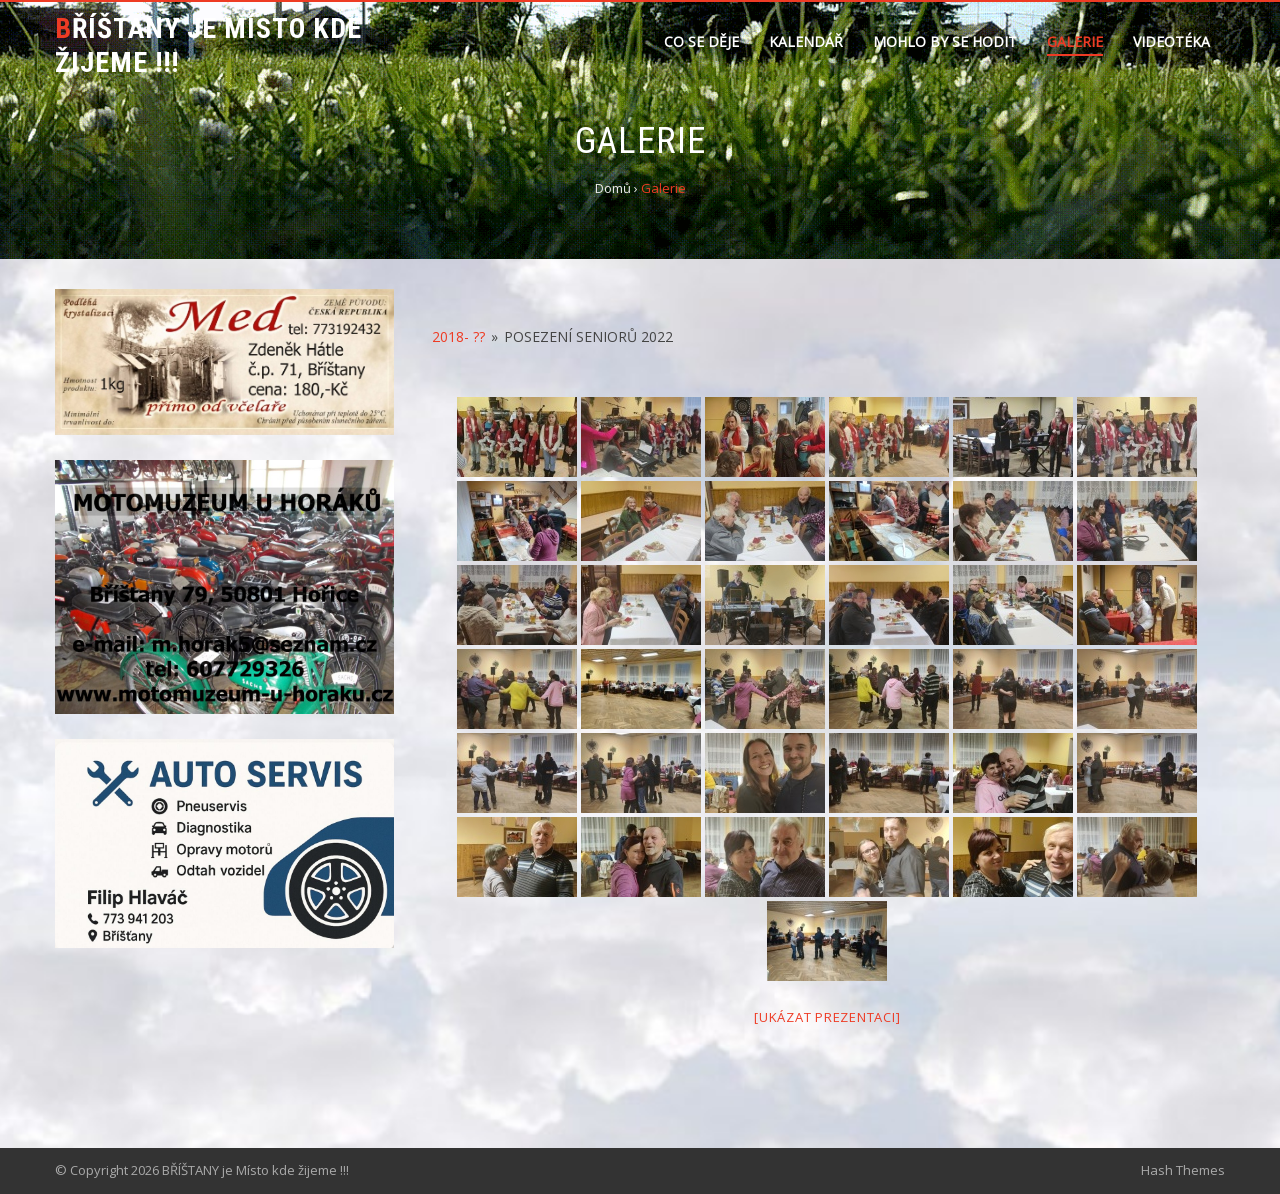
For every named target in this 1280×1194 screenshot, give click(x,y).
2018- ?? (458, 336)
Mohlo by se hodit (945, 41)
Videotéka (1171, 41)
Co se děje (701, 41)
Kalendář (806, 41)
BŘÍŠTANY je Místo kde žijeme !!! (208, 45)
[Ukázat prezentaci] (827, 1017)
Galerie (1075, 41)
